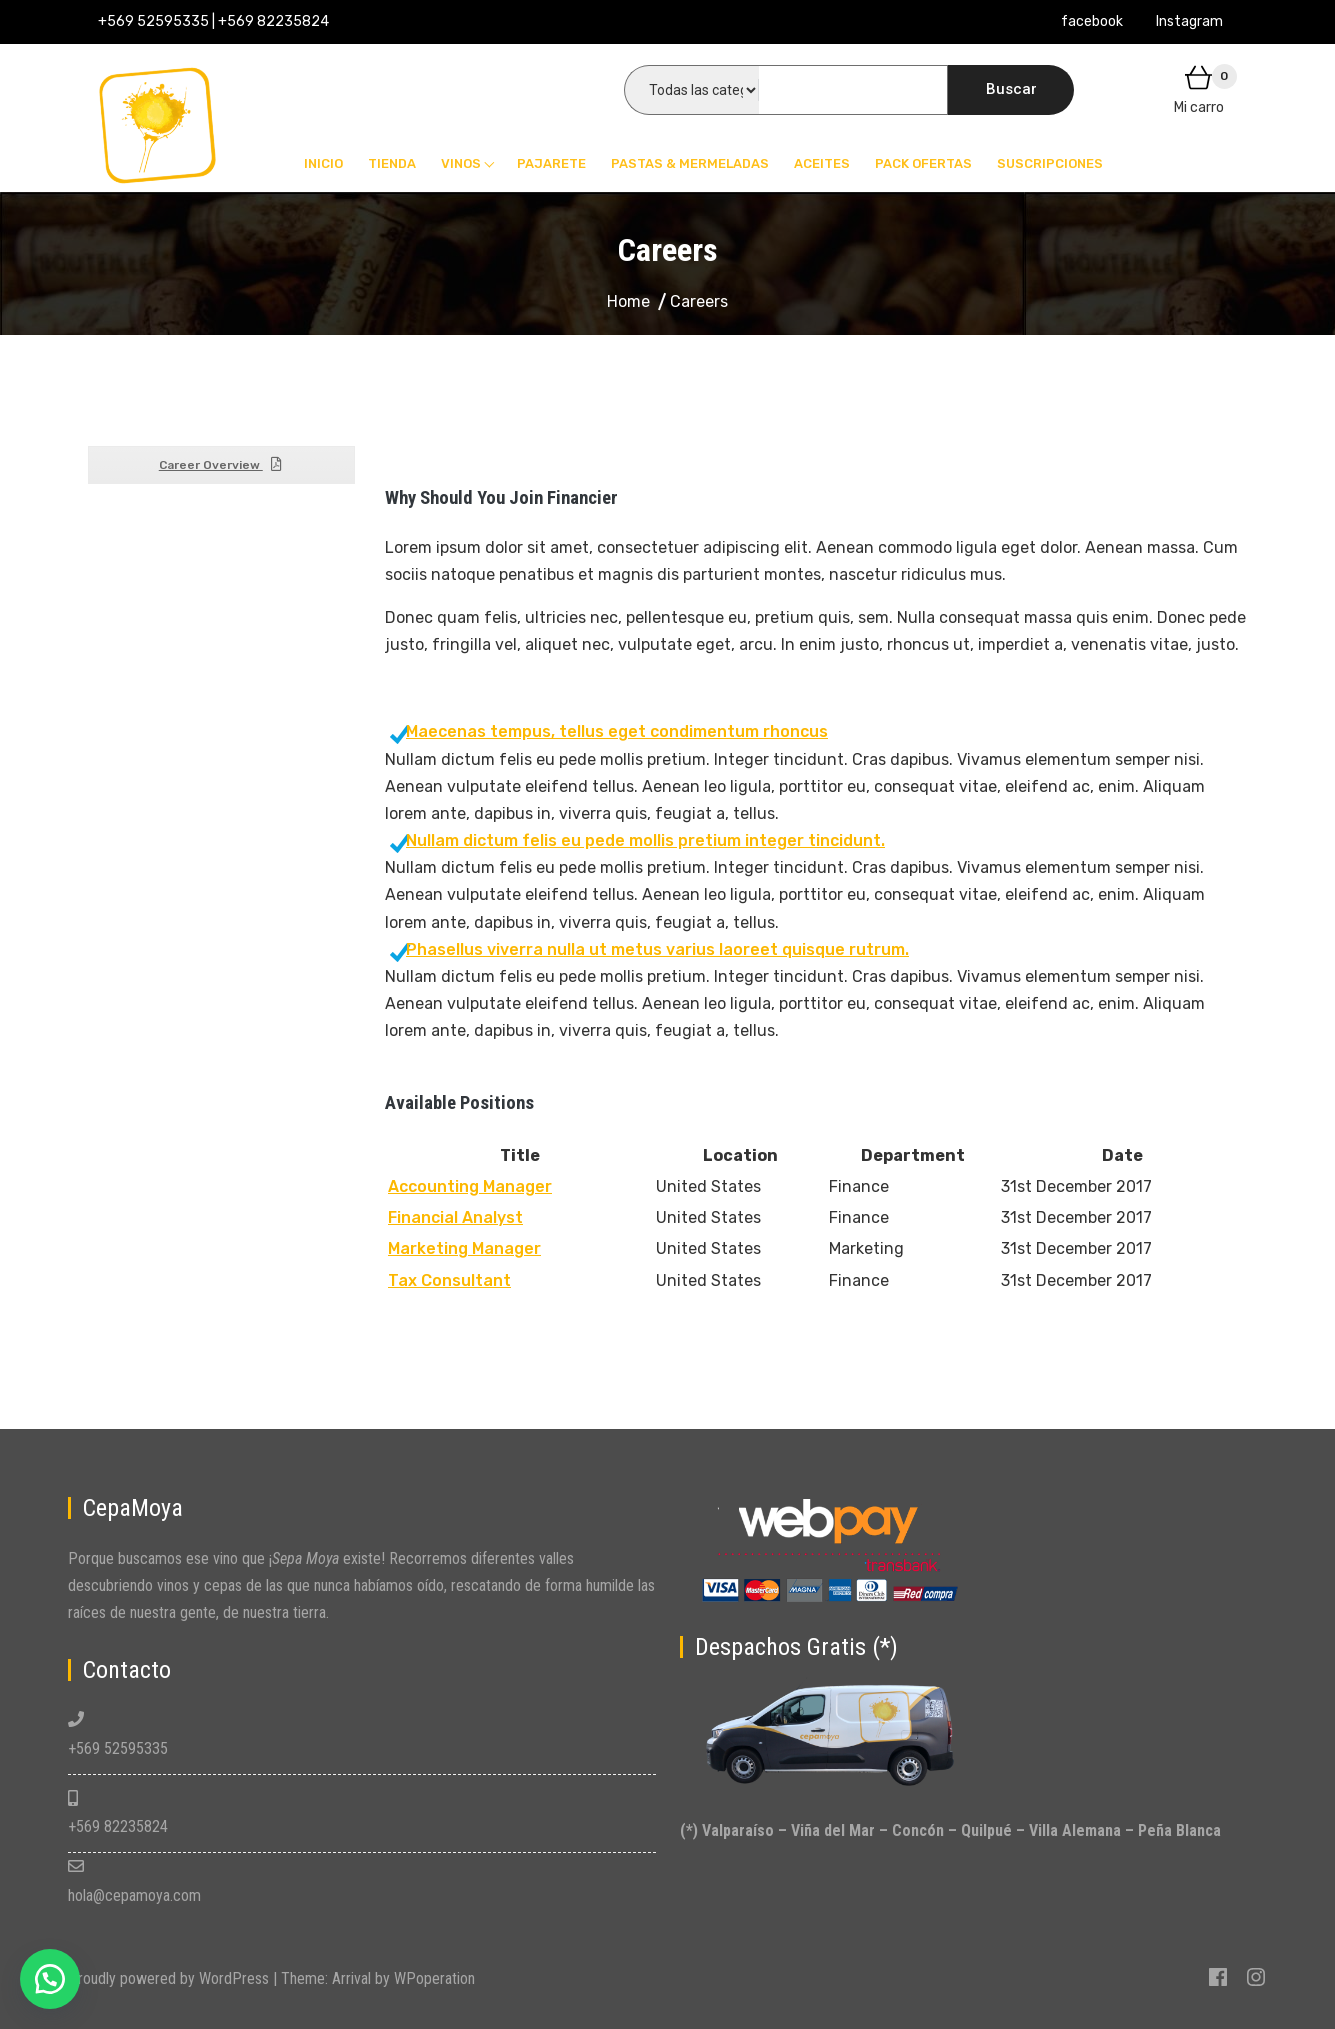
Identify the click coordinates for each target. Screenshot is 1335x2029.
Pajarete (551, 163)
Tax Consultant (449, 1280)
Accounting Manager (470, 1186)
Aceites (822, 163)
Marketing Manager (464, 1248)
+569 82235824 (118, 1826)
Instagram (1189, 21)
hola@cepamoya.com (134, 1895)
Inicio (323, 163)
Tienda (392, 163)
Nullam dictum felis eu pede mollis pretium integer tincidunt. (637, 840)
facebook (1092, 21)
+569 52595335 (118, 1748)
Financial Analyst (455, 1217)
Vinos (461, 163)
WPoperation (434, 1978)
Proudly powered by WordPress (170, 1978)
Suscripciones (1050, 163)
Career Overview (221, 465)
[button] (50, 1979)
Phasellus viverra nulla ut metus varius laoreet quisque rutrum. (649, 949)
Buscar (1011, 89)
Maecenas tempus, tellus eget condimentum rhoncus (609, 731)
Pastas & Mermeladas (690, 163)
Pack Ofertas (923, 163)
